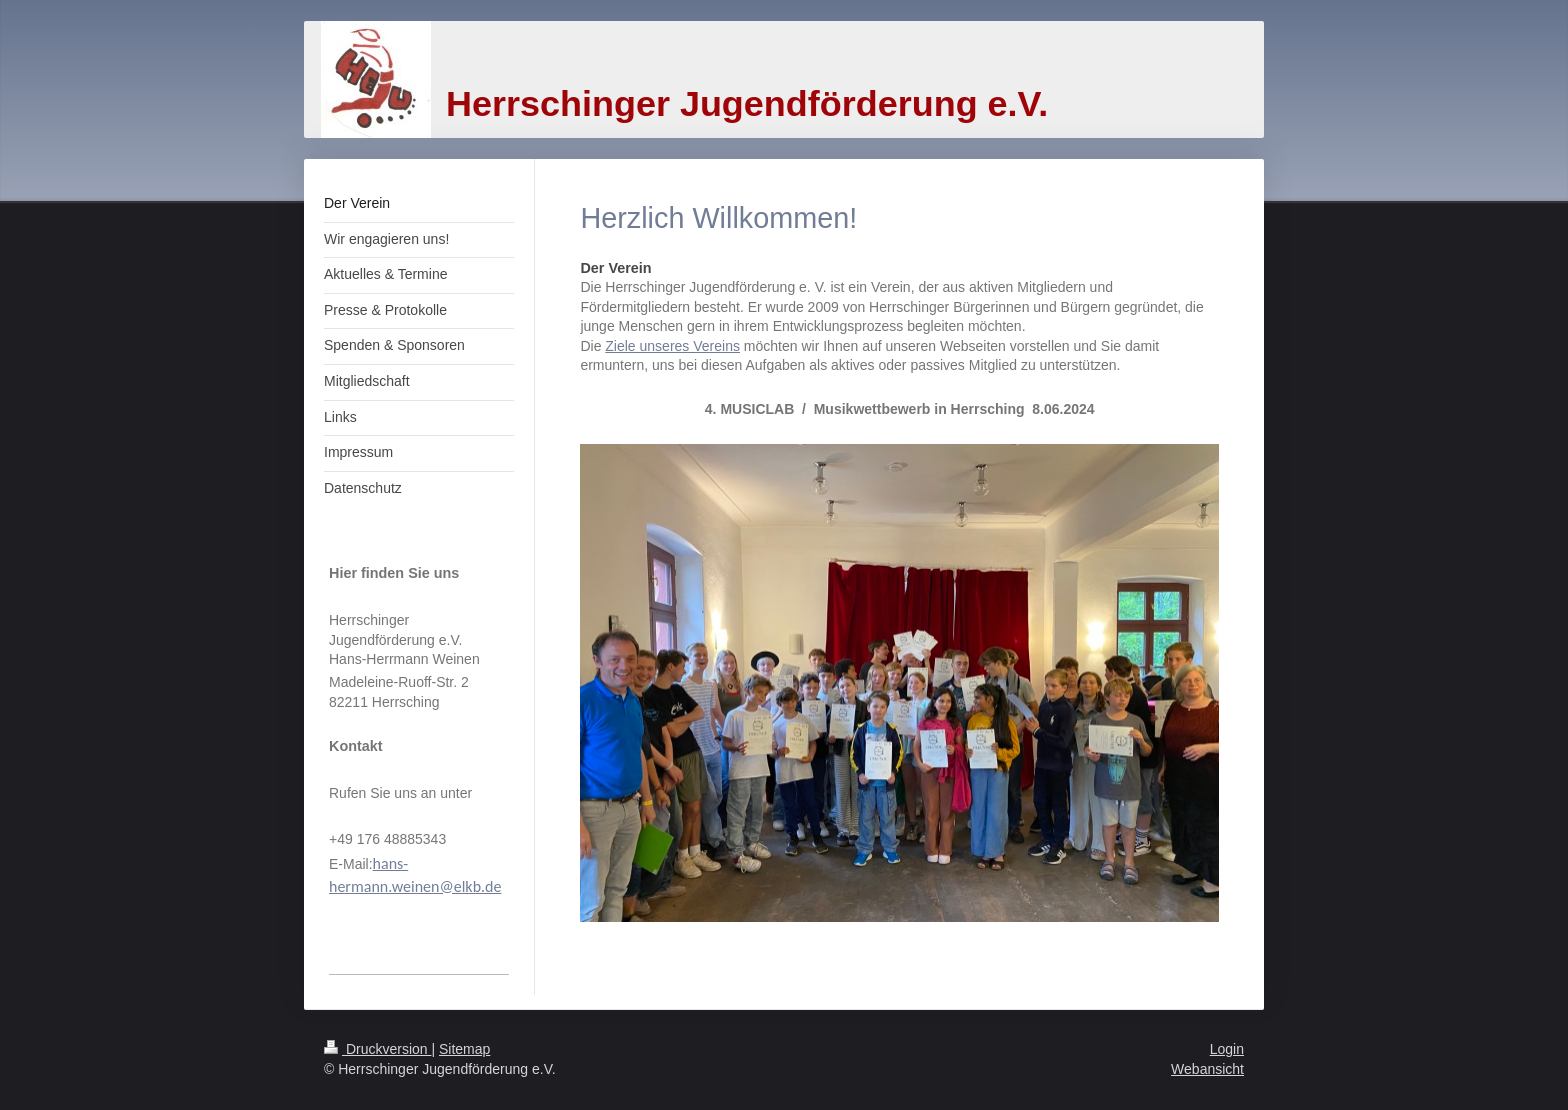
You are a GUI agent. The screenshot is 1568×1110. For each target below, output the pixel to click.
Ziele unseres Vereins (672, 346)
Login (1227, 1049)
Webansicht (1207, 1069)
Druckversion (377, 1049)
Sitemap (464, 1049)
